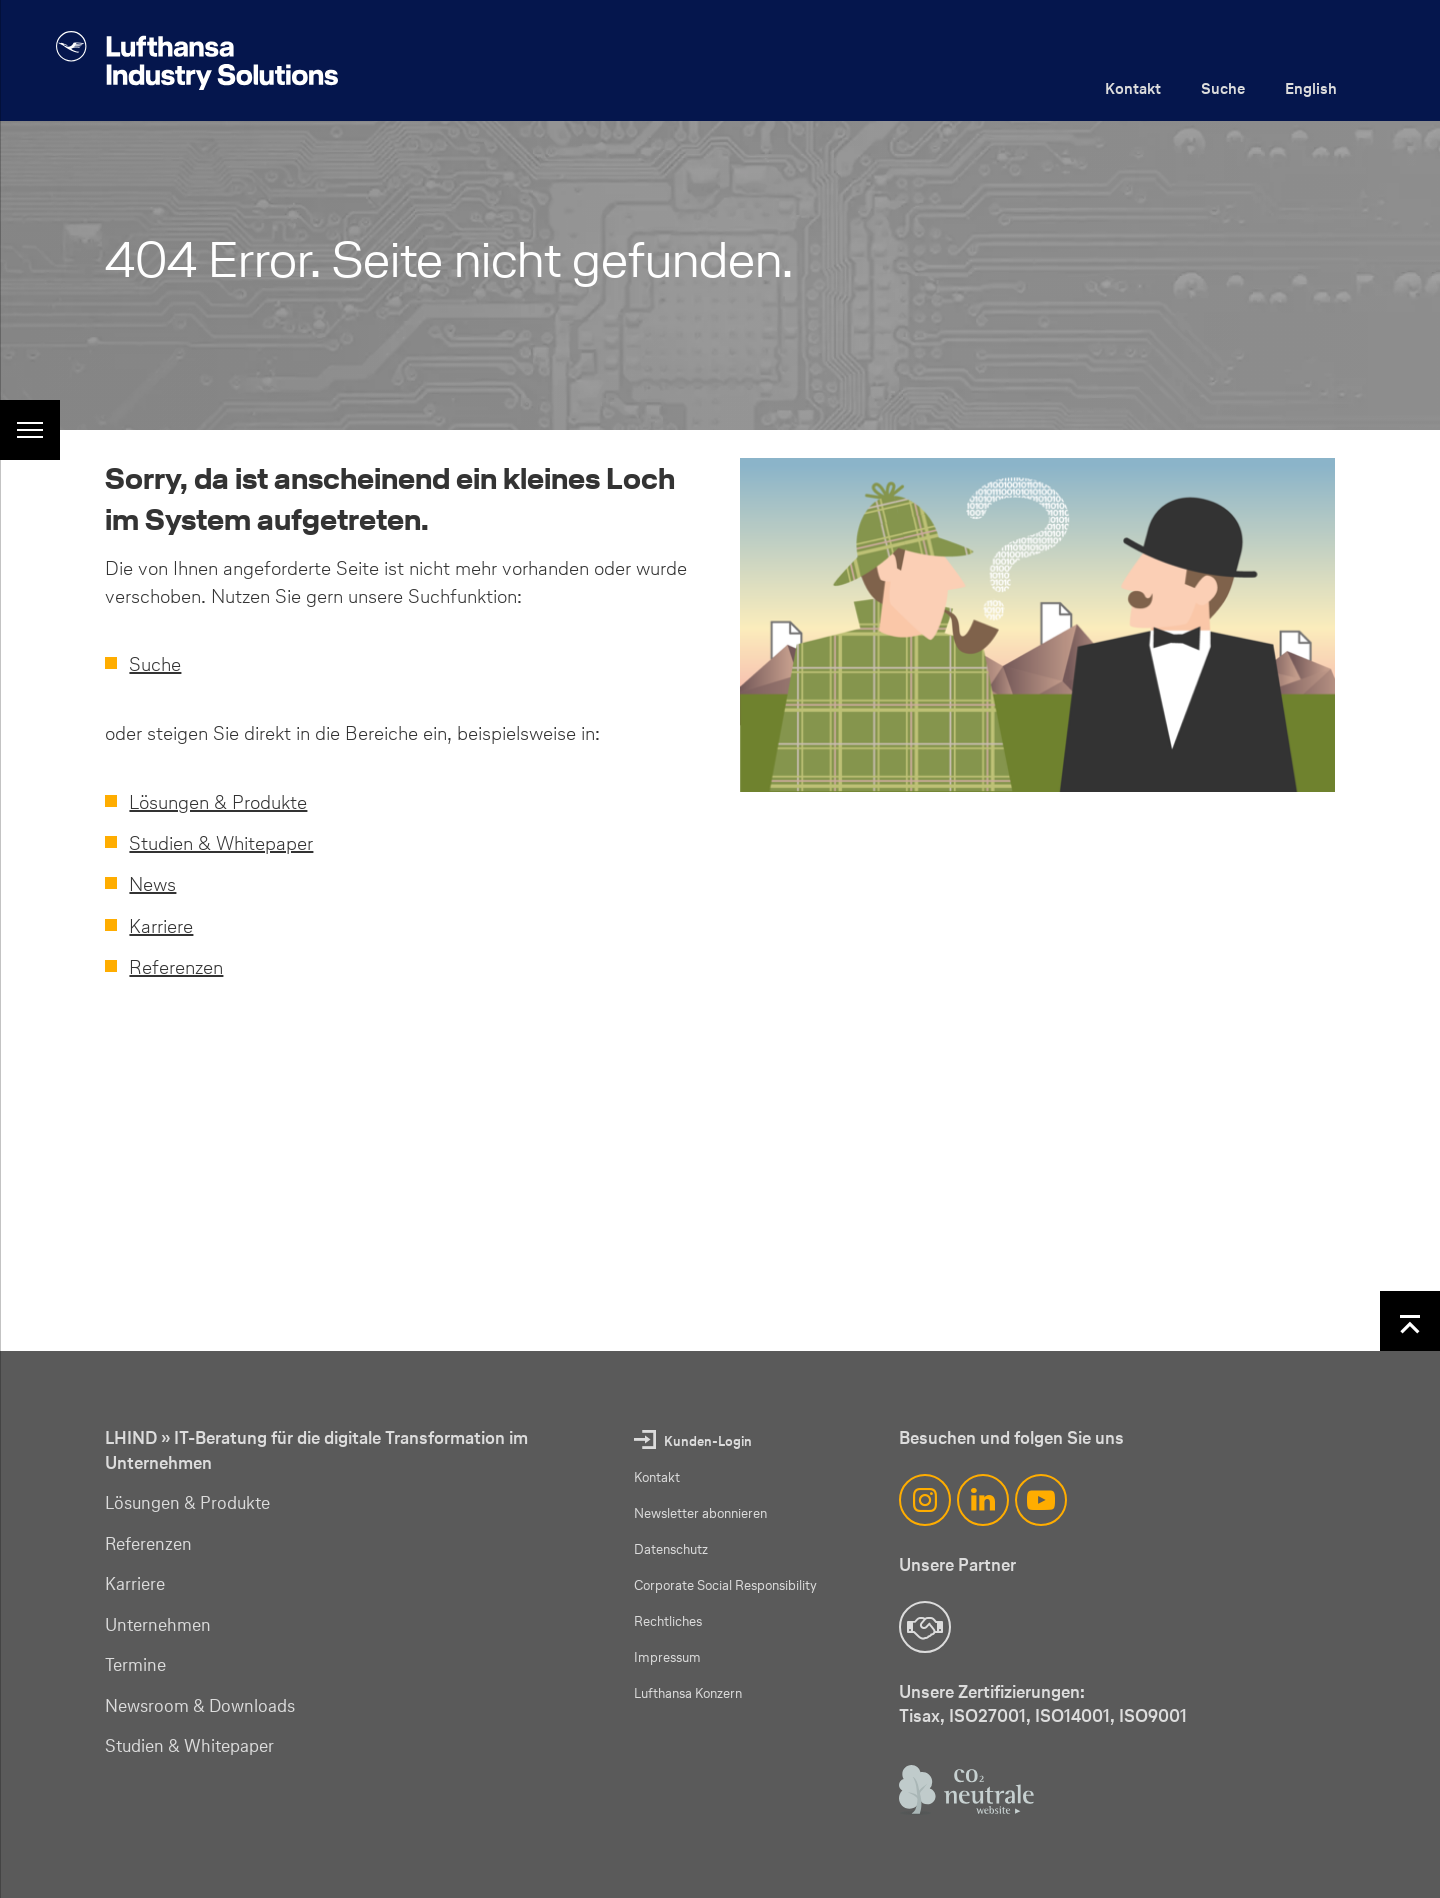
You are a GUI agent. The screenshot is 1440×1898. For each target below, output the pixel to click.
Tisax (919, 1715)
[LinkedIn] (983, 1500)
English (1311, 88)
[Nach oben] (1410, 1321)
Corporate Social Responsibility (725, 1585)
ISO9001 (1153, 1715)
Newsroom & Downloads (200, 1706)
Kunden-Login (708, 1441)
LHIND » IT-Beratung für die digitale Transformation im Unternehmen (316, 1450)
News (152, 884)
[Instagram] (925, 1500)
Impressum (667, 1657)
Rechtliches (668, 1621)
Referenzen (176, 967)
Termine (135, 1665)
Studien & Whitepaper (221, 843)
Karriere (161, 926)
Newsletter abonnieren (700, 1513)
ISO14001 (1072, 1715)
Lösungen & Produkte (218, 802)
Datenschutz (671, 1549)
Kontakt (1133, 88)
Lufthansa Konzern (688, 1693)
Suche (1223, 88)
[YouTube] (1041, 1500)
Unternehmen (158, 1625)
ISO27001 (987, 1715)
